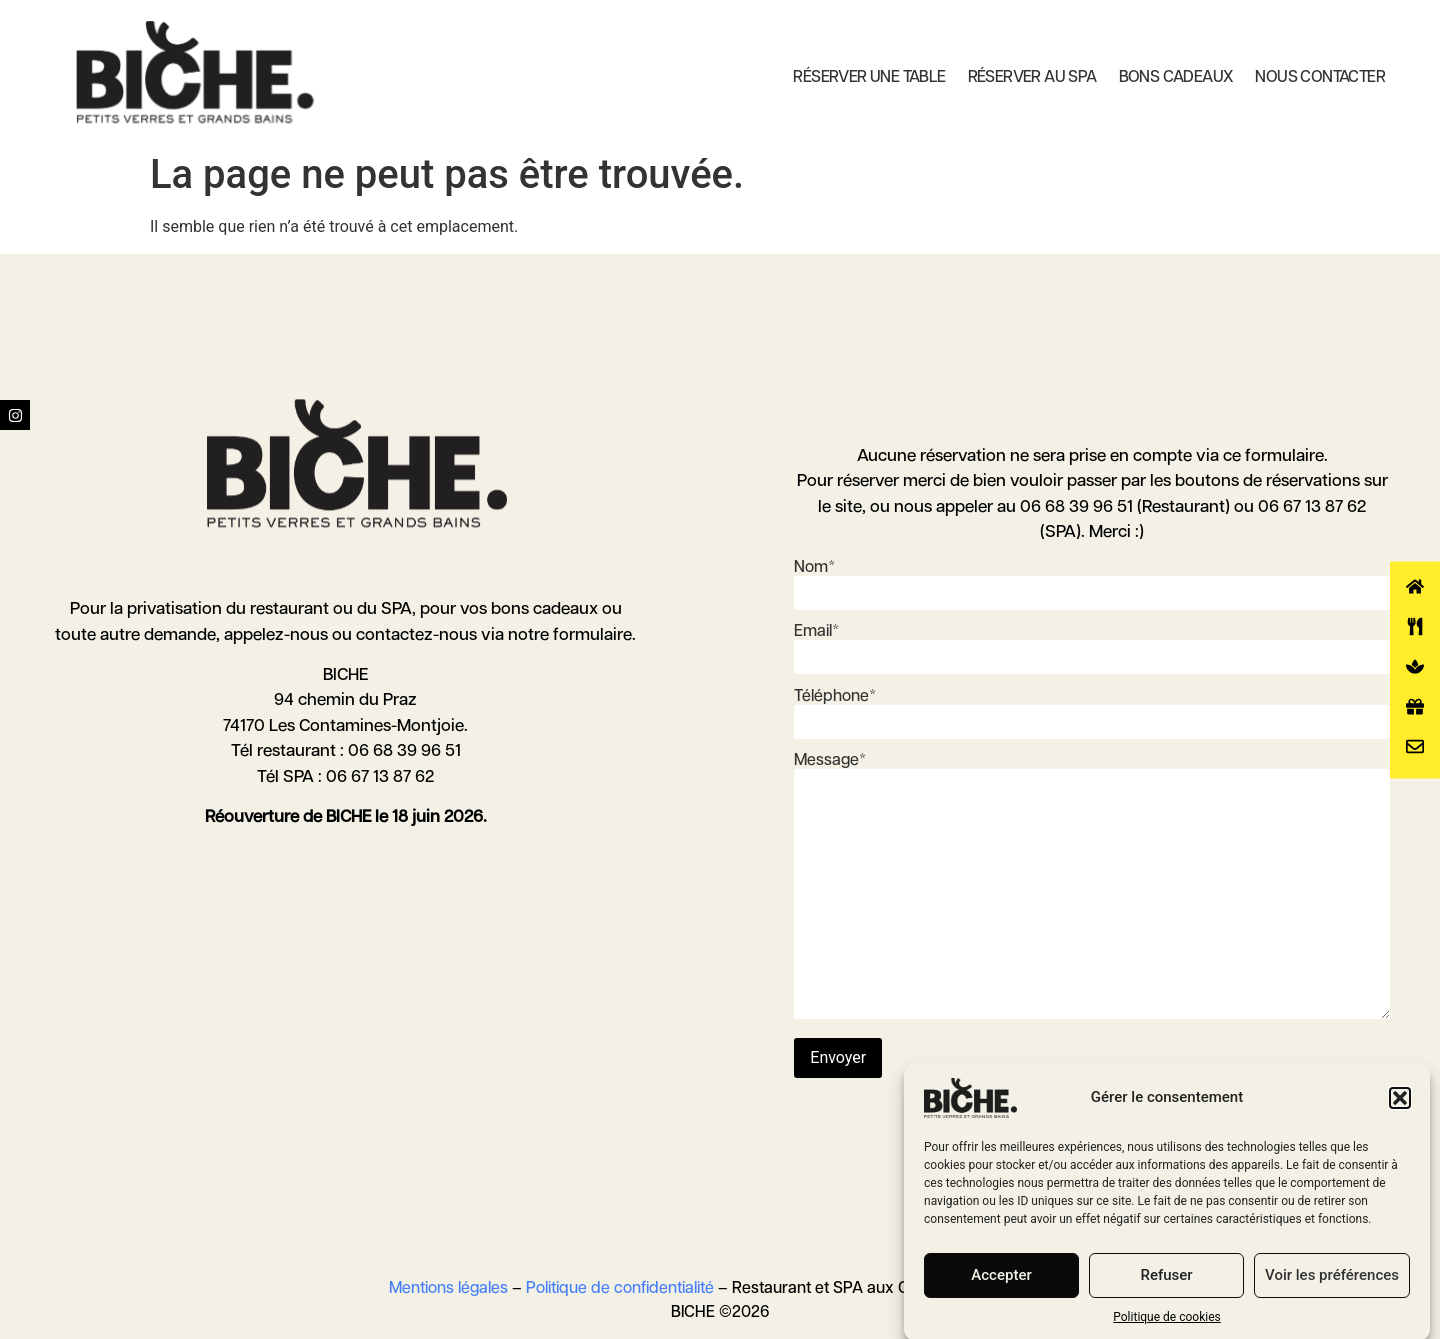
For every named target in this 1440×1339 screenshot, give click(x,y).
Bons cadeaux (1176, 77)
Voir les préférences (1332, 1293)
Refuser (1166, 1293)
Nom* (1092, 580)
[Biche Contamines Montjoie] (195, 72)
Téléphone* (1092, 709)
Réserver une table (869, 77)
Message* (1092, 888)
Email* (1092, 644)
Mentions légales (448, 1288)
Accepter (1001, 1293)
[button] (1400, 1115)
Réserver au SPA (1032, 77)
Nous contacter (1320, 77)
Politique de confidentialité (620, 1288)
